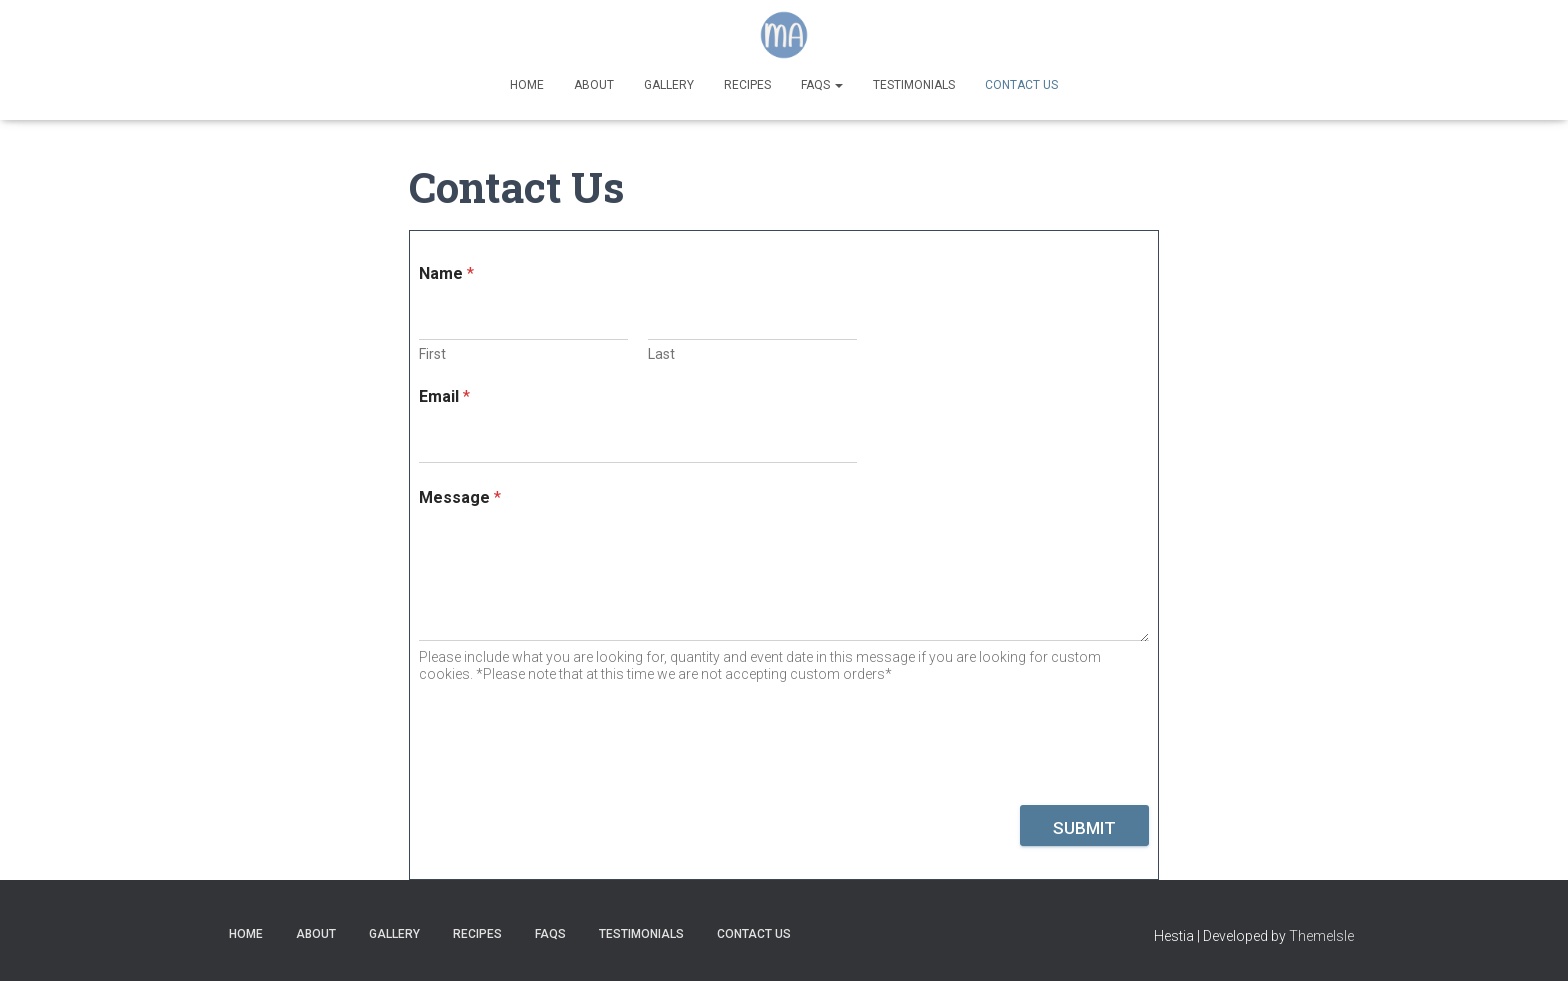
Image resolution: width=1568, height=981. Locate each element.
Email (444, 396)
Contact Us (1021, 85)
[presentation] (571, 792)
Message (460, 497)
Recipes (747, 85)
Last (661, 354)
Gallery (669, 85)
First (432, 354)
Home (527, 85)
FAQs (822, 85)
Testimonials (914, 85)
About (594, 85)
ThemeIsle (1321, 936)
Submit (1084, 828)
